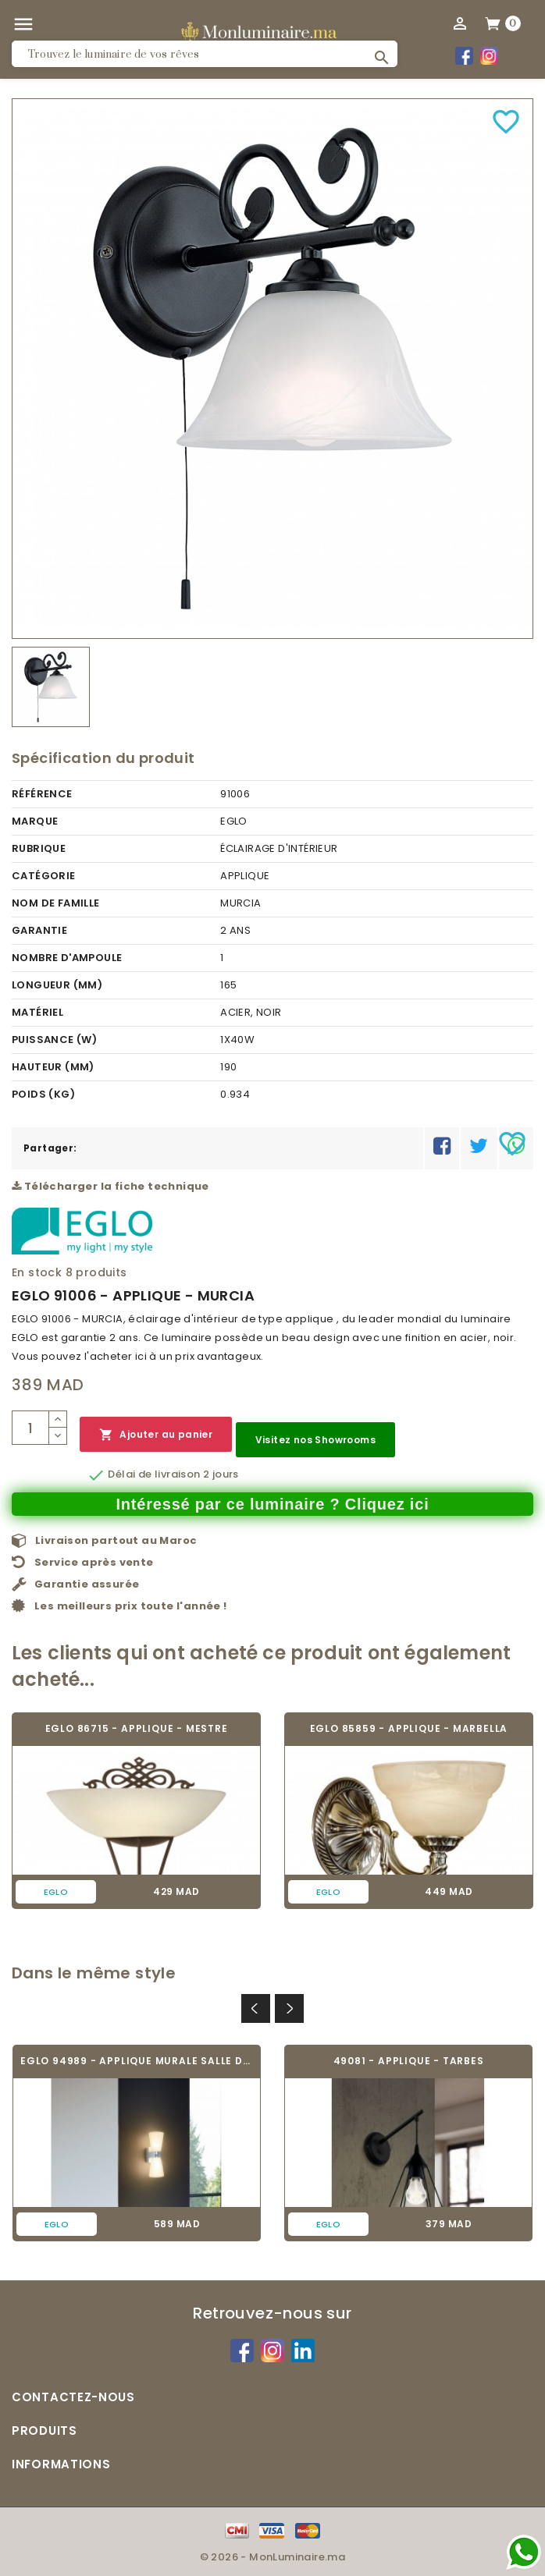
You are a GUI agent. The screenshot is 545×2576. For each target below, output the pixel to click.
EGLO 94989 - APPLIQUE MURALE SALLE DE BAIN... (136, 2060)
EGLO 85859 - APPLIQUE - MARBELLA (409, 1728)
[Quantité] (30, 1427)
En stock (37, 1272)
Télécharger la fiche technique (110, 1186)
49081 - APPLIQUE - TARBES (408, 2060)
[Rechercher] (204, 54)
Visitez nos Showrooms (315, 1439)
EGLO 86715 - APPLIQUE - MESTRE (136, 1728)
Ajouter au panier (155, 1435)
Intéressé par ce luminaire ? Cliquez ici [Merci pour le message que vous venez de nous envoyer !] (272, 1504)
